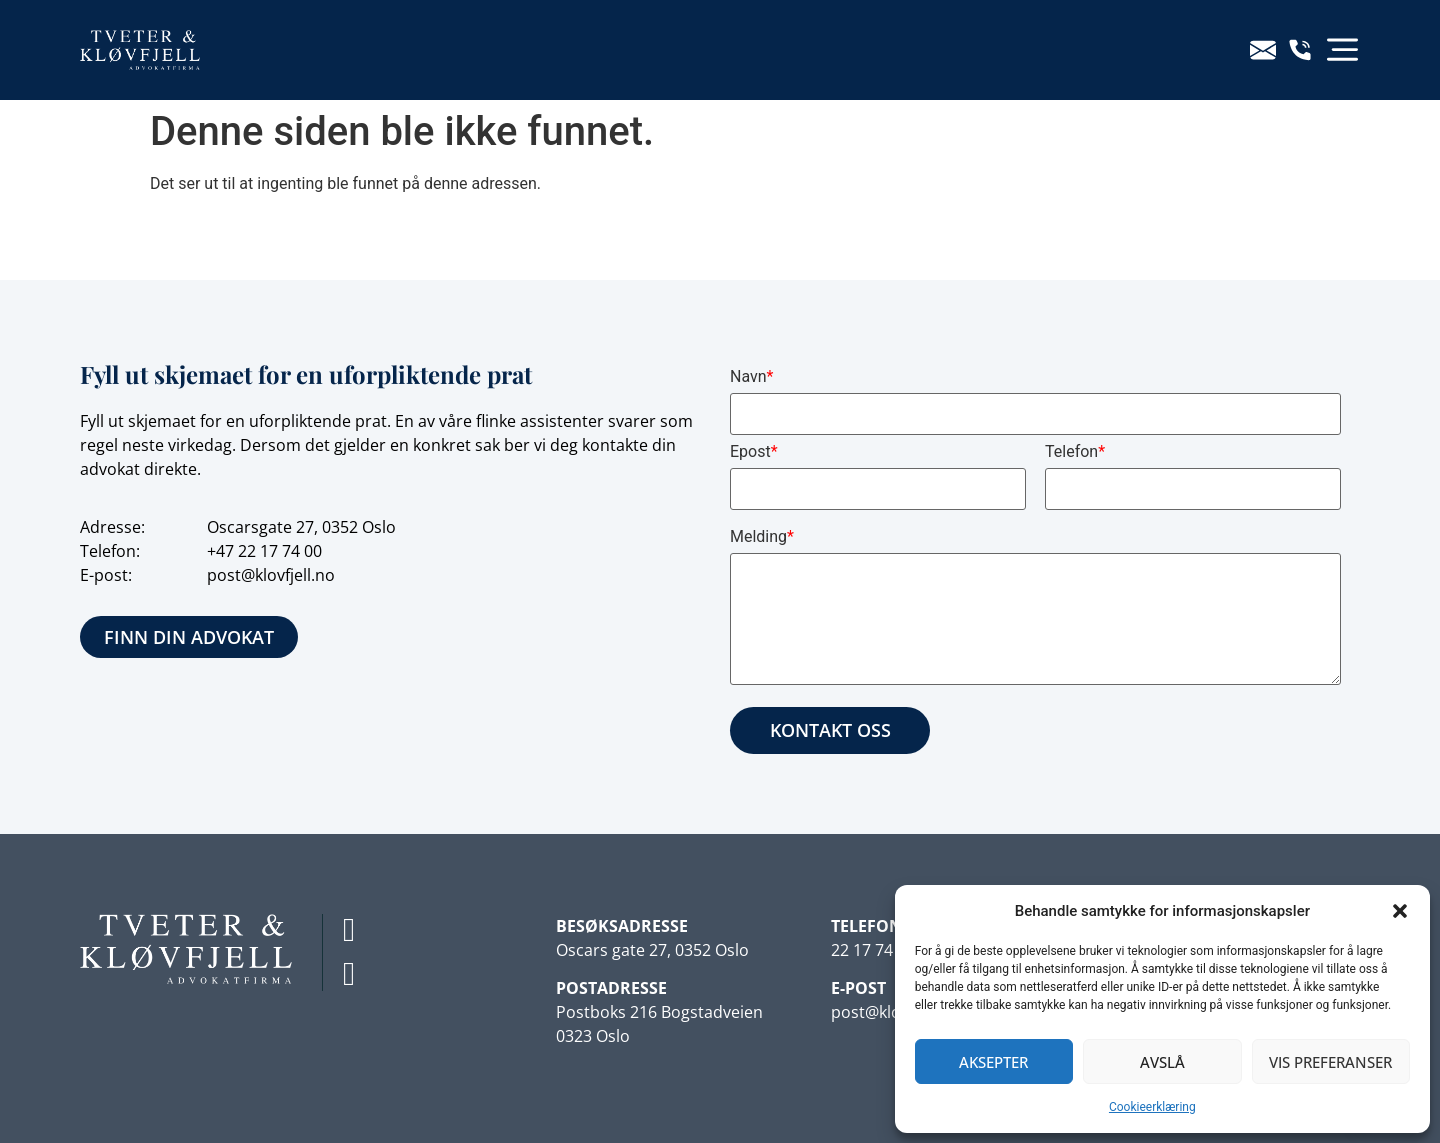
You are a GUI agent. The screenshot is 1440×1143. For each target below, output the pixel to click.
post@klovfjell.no (271, 575)
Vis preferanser (1330, 1062)
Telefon (1075, 451)
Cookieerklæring (1152, 1107)
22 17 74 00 (280, 551)
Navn (751, 376)
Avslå (1162, 1062)
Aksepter (993, 1062)
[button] (1400, 911)
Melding (762, 536)
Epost (754, 451)
